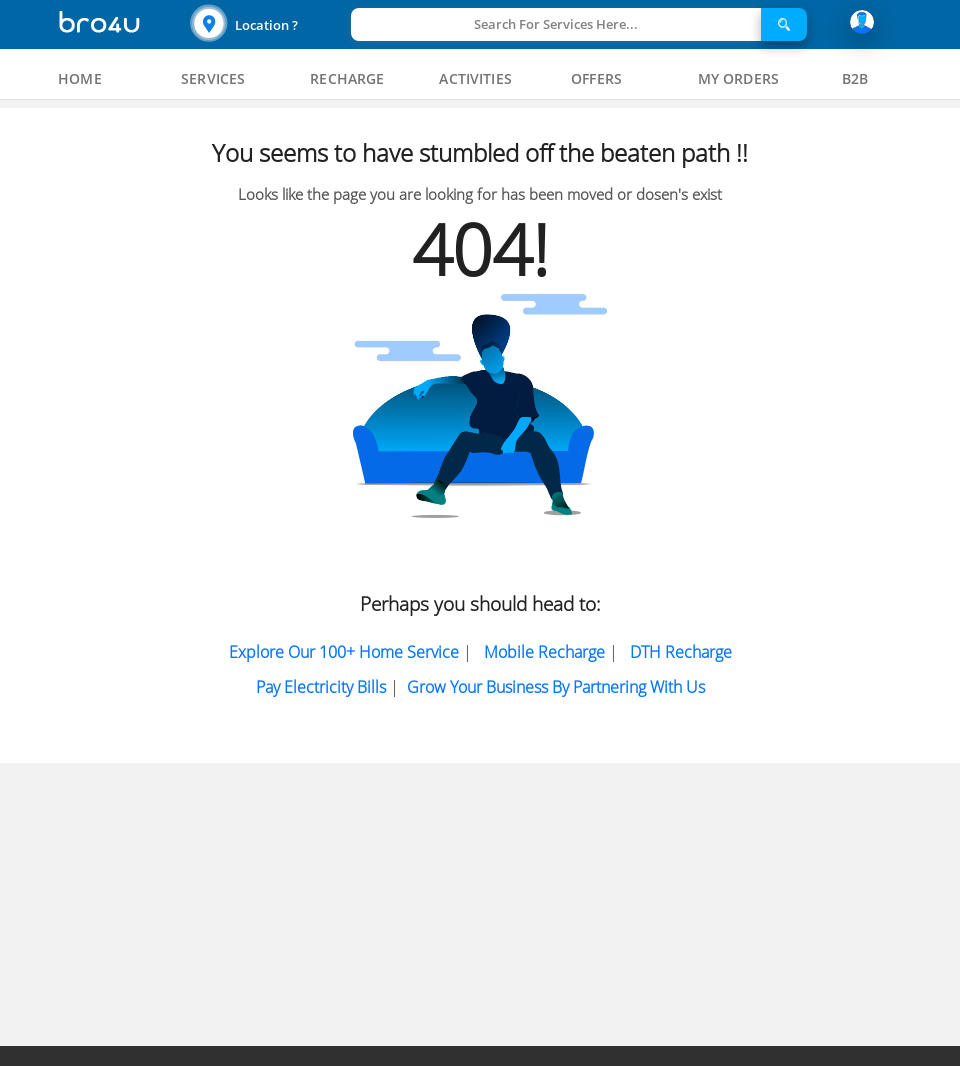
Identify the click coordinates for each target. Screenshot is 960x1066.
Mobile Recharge (544, 652)
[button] (268, 24)
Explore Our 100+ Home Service (344, 652)
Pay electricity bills (321, 687)
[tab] (80, 79)
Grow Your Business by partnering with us (556, 687)
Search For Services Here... (556, 24)
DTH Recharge (681, 652)
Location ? (266, 25)
